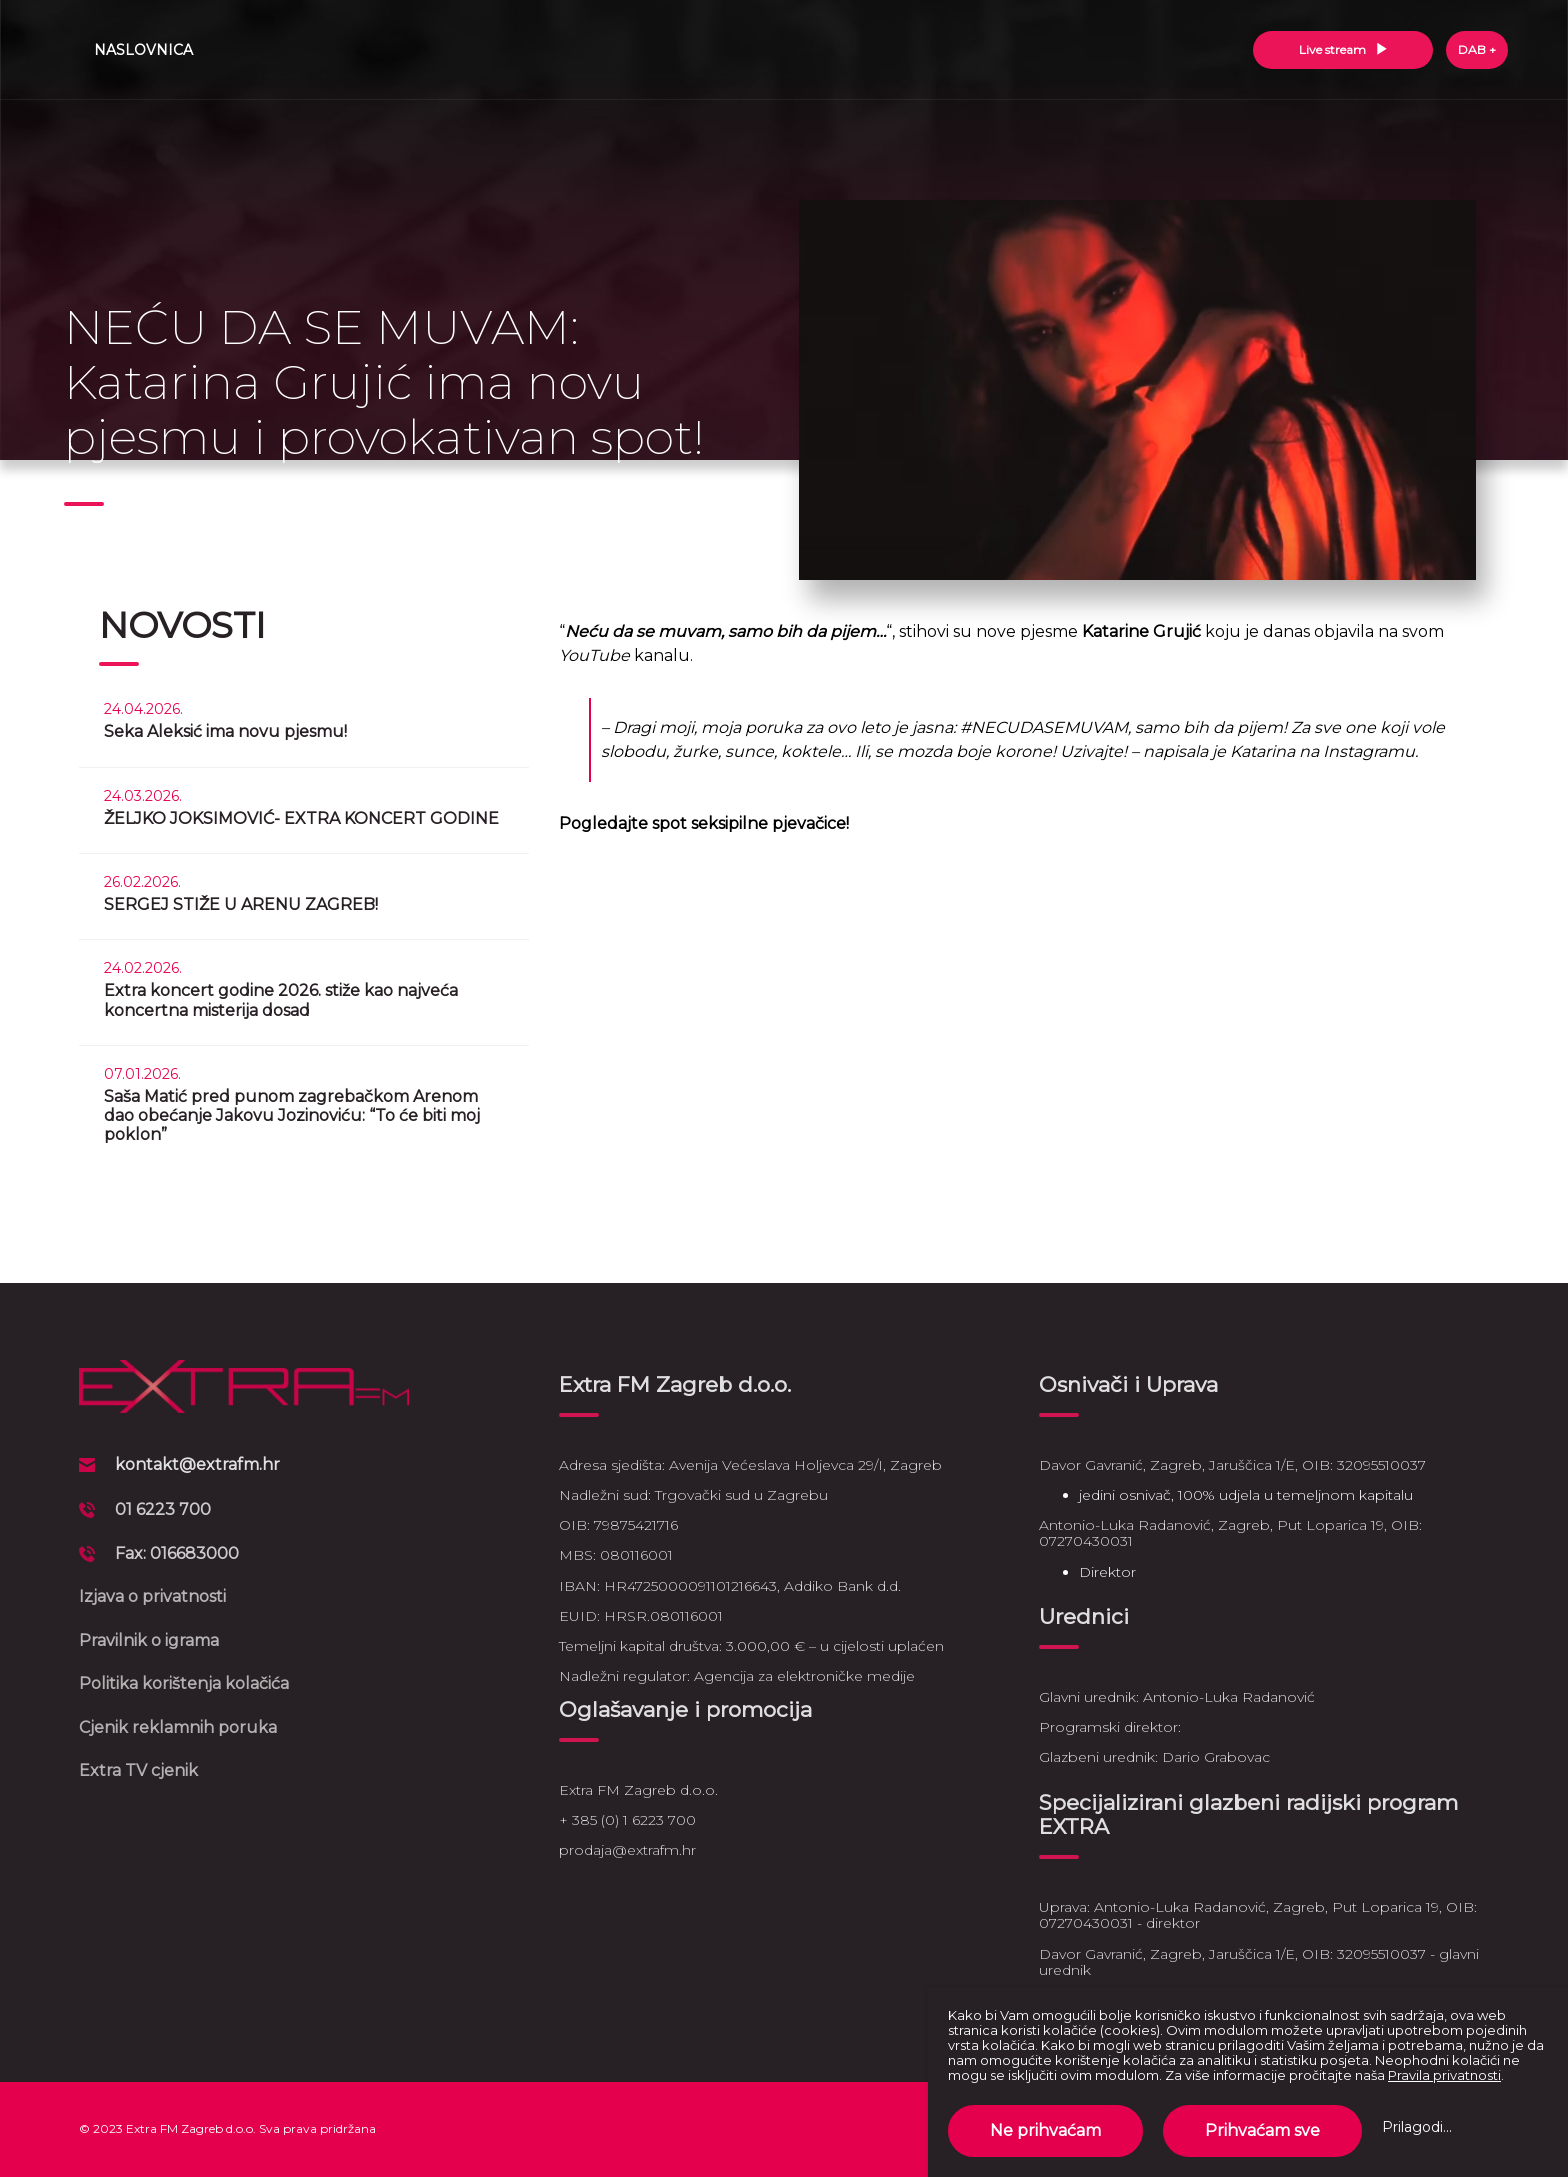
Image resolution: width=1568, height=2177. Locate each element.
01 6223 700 (163, 1509)
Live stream (1343, 49)
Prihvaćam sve (1262, 2130)
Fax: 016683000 (177, 1553)
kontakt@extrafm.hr (197, 1464)
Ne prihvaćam (1045, 2130)
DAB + (1477, 49)
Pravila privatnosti (1444, 2075)
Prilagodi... (1417, 2127)
